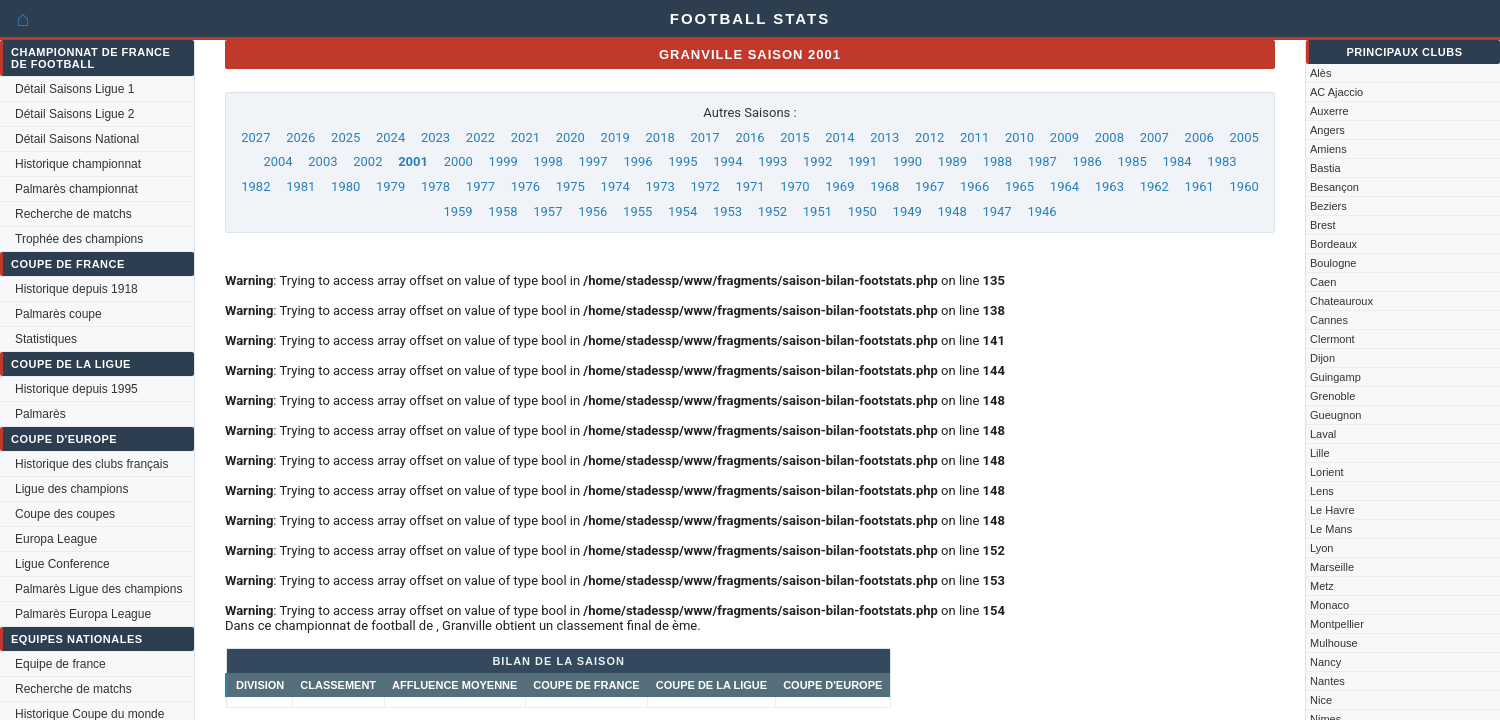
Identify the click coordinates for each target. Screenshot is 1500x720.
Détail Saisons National (77, 139)
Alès (1320, 73)
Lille (1320, 453)
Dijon (1322, 358)
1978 (435, 186)
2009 (1064, 137)
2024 (390, 137)
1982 (255, 186)
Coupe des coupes (65, 514)
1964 (1064, 186)
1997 (592, 161)
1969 (839, 186)
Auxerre (1329, 111)
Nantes (1327, 681)
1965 (1019, 186)
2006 (1199, 137)
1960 (1244, 186)
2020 (570, 137)
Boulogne (1333, 263)
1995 (682, 161)
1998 (548, 161)
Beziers (1328, 206)
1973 (660, 186)
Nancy (1325, 662)
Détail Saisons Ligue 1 (74, 89)
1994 (727, 161)
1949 (907, 211)
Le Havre (1332, 510)
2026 (300, 137)
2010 (1019, 137)
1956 (592, 211)
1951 (817, 211)
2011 (974, 137)
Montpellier (1337, 624)
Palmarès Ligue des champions (98, 589)
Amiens (1328, 149)
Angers (1327, 130)
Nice (1321, 700)
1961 (1199, 186)
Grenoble (1332, 396)
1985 (1132, 161)
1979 (390, 186)
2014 (839, 137)
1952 (772, 211)
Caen (1323, 282)
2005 (1244, 137)
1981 (300, 186)
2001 (413, 161)
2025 (345, 137)
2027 (255, 137)
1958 (502, 211)
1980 (345, 186)
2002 (367, 161)
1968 (884, 186)
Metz (1322, 586)
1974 (615, 186)
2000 (458, 161)
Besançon (1334, 187)
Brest (1323, 225)
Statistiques (46, 339)
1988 (997, 161)
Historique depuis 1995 (76, 389)
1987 (1042, 161)
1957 (547, 211)
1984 (1176, 161)
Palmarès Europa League (83, 614)
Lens (1322, 491)
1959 (457, 211)
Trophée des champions (79, 239)
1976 (525, 186)
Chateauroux (1341, 301)
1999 (503, 161)
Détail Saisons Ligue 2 (74, 114)
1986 (1087, 161)
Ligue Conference (62, 564)
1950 (862, 211)
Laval (1323, 434)
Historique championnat (78, 164)
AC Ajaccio (1336, 92)
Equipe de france (60, 664)
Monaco (1329, 605)
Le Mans (1331, 529)
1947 (996, 211)
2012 (929, 137)
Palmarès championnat (76, 189)
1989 (952, 161)
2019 (615, 137)
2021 (525, 137)
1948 (952, 211)
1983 (1221, 161)
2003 (322, 161)
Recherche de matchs (73, 214)
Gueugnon (1335, 415)
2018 (660, 137)
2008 (1109, 137)
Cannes (1329, 320)
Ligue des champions (71, 489)
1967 (929, 186)
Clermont (1332, 339)
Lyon (1321, 548)
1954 (682, 211)
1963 (1109, 186)
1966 (974, 186)
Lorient (1327, 472)
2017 (704, 137)
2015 (794, 137)
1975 (570, 186)
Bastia (1325, 168)
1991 (862, 161)
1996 (637, 161)
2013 (884, 137)
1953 (727, 211)
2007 (1154, 137)
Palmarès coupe (58, 314)
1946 (1041, 211)
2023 (435, 137)
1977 (480, 186)
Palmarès (40, 414)
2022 (480, 137)
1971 (749, 186)
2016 (749, 137)
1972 (704, 186)
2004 (277, 161)
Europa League (56, 539)
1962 (1154, 186)
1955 (637, 211)
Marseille (1332, 567)
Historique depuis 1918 (76, 289)
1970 (794, 186)
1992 (817, 161)
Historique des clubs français (91, 464)
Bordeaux (1333, 244)
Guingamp (1335, 377)
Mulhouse (1334, 643)
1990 (907, 161)
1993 (772, 161)
